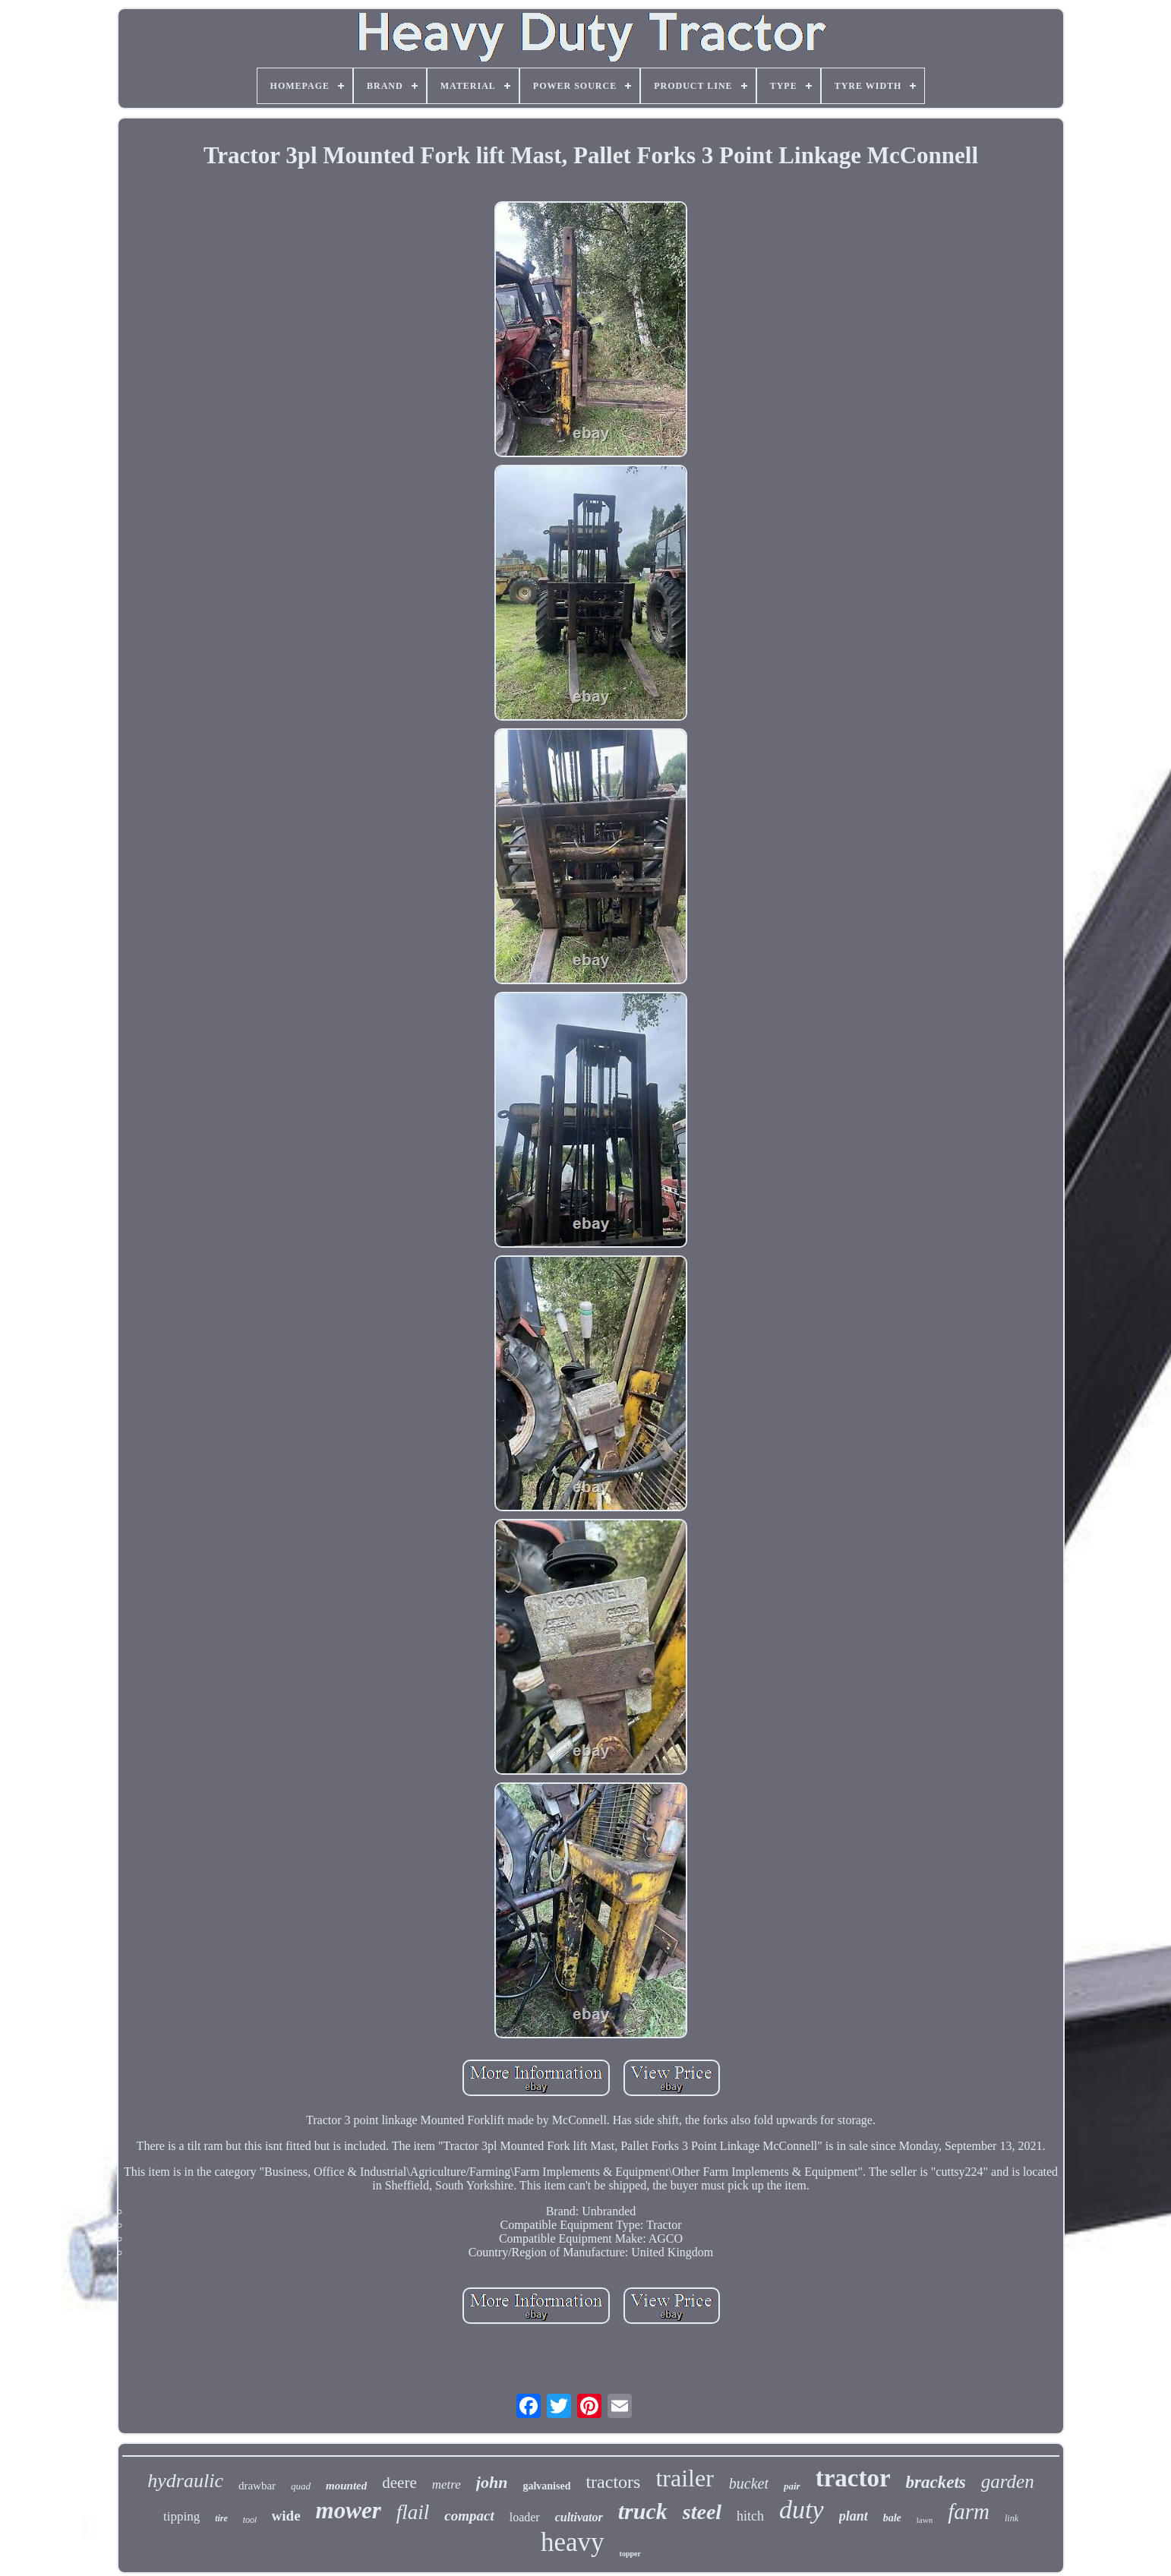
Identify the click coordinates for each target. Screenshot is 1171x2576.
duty (801, 2510)
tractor (853, 2478)
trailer (684, 2478)
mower (348, 2510)
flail (413, 2512)
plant (853, 2516)
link (1011, 2518)
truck (643, 2511)
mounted (346, 2486)
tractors (613, 2482)
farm (969, 2511)
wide (286, 2516)
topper (630, 2553)
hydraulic (185, 2481)
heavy (572, 2542)
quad (301, 2486)
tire (221, 2518)
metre (446, 2484)
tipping (181, 2516)
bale (892, 2518)
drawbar (257, 2486)
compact (469, 2516)
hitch (750, 2516)
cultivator (579, 2517)
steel (702, 2512)
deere (399, 2482)
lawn (925, 2519)
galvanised (546, 2486)
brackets (936, 2482)
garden (1007, 2481)
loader (525, 2517)
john (492, 2482)
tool (250, 2519)
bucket (749, 2483)
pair (792, 2486)
